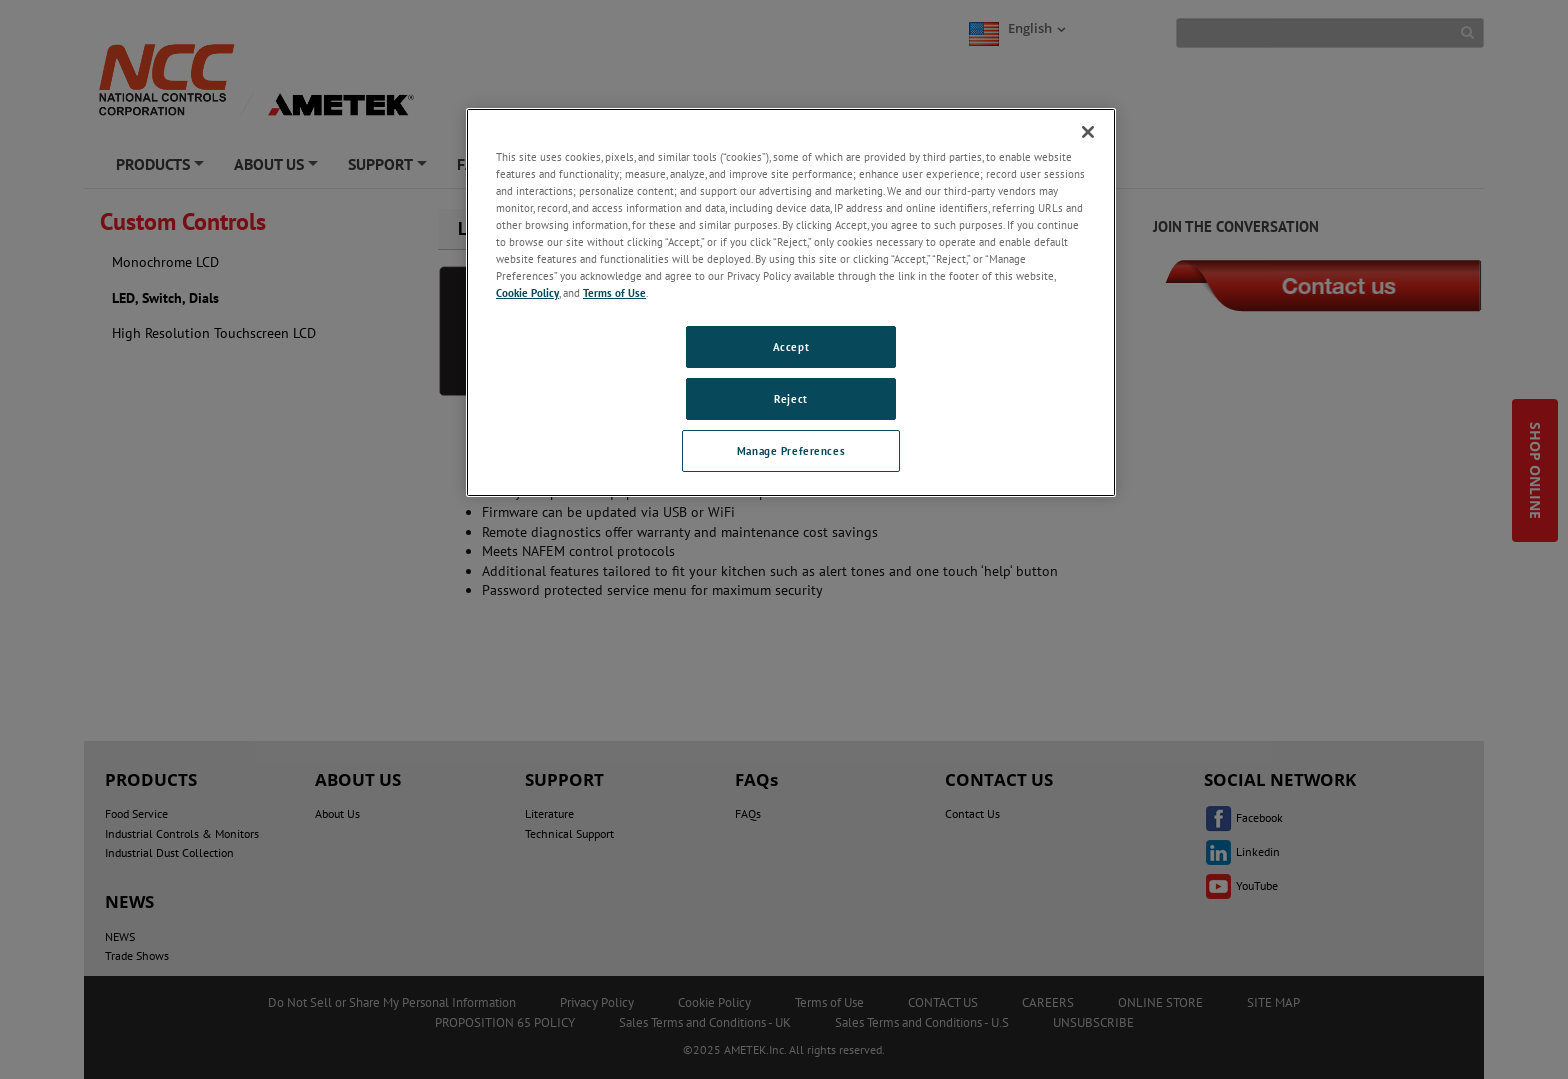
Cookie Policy (527, 292)
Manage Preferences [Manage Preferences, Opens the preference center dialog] (791, 450)
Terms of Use (614, 292)
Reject (790, 398)
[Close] (1088, 132)
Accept (791, 346)
